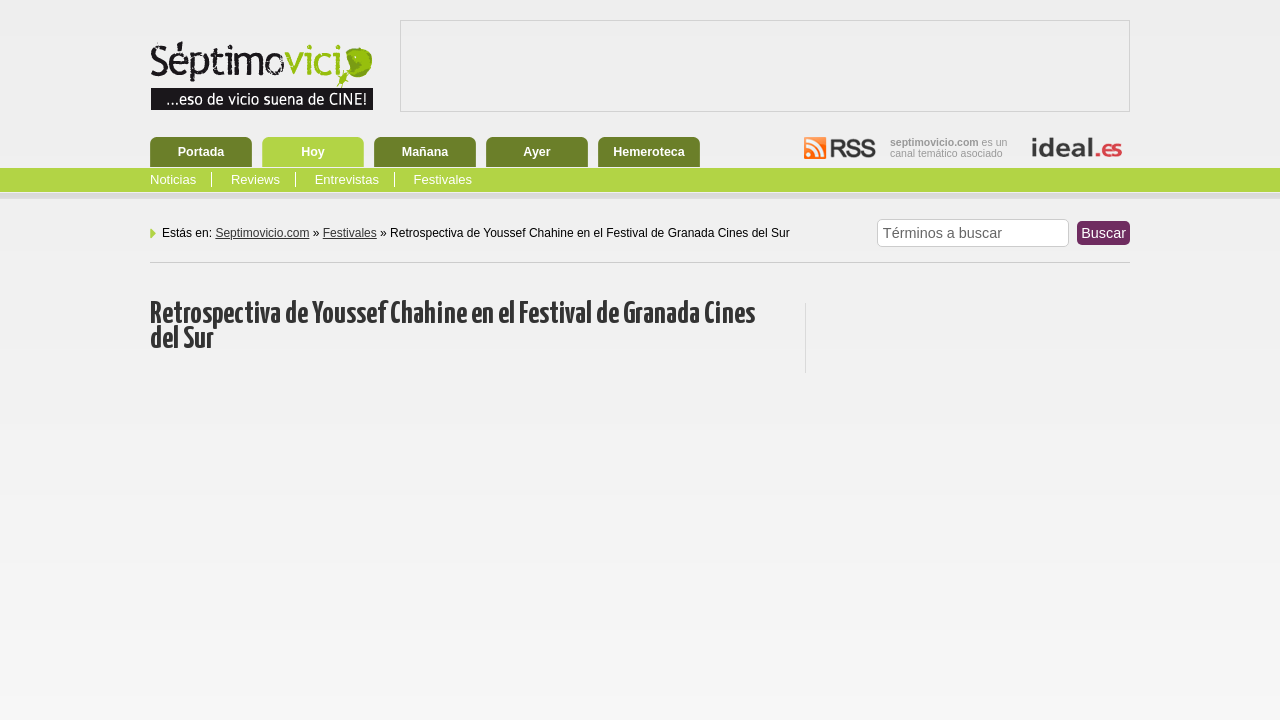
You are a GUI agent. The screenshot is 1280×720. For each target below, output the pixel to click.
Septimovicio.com (262, 233)
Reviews (255, 179)
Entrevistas (347, 179)
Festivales (443, 179)
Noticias (173, 179)
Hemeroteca (649, 152)
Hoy (313, 152)
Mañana (425, 152)
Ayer (536, 152)
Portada (201, 152)
